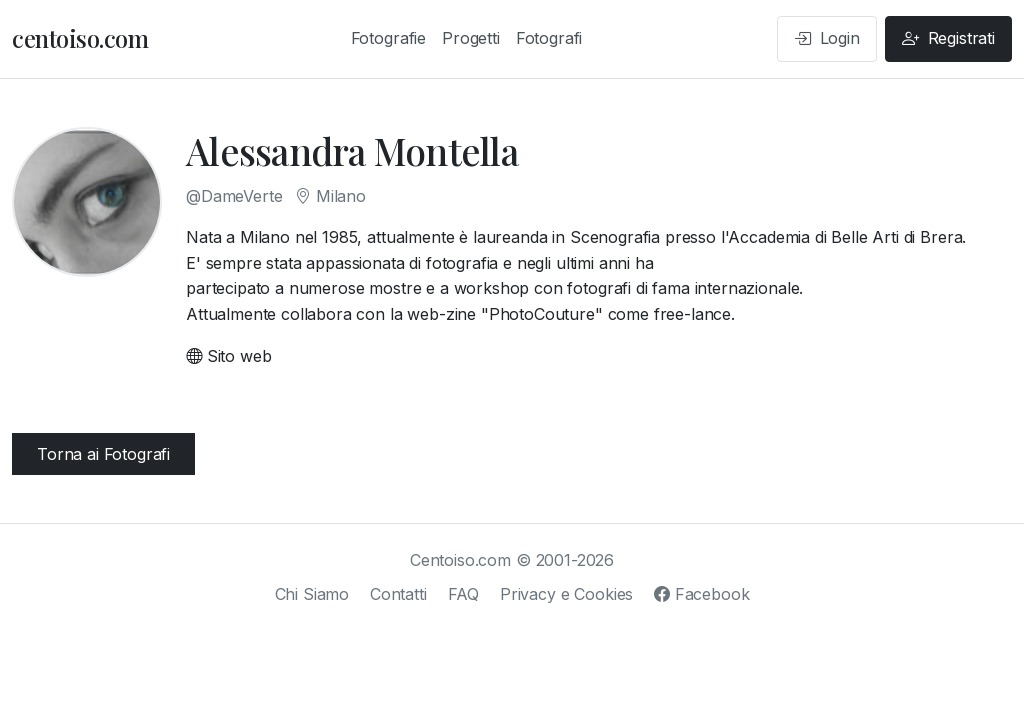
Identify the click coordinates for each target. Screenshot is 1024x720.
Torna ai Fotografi (103, 454)
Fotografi (549, 38)
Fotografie (388, 38)
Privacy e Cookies (566, 594)
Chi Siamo (312, 594)
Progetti (471, 38)
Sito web (228, 356)
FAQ (464, 594)
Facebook (701, 594)
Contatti (398, 594)
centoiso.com (80, 38)
